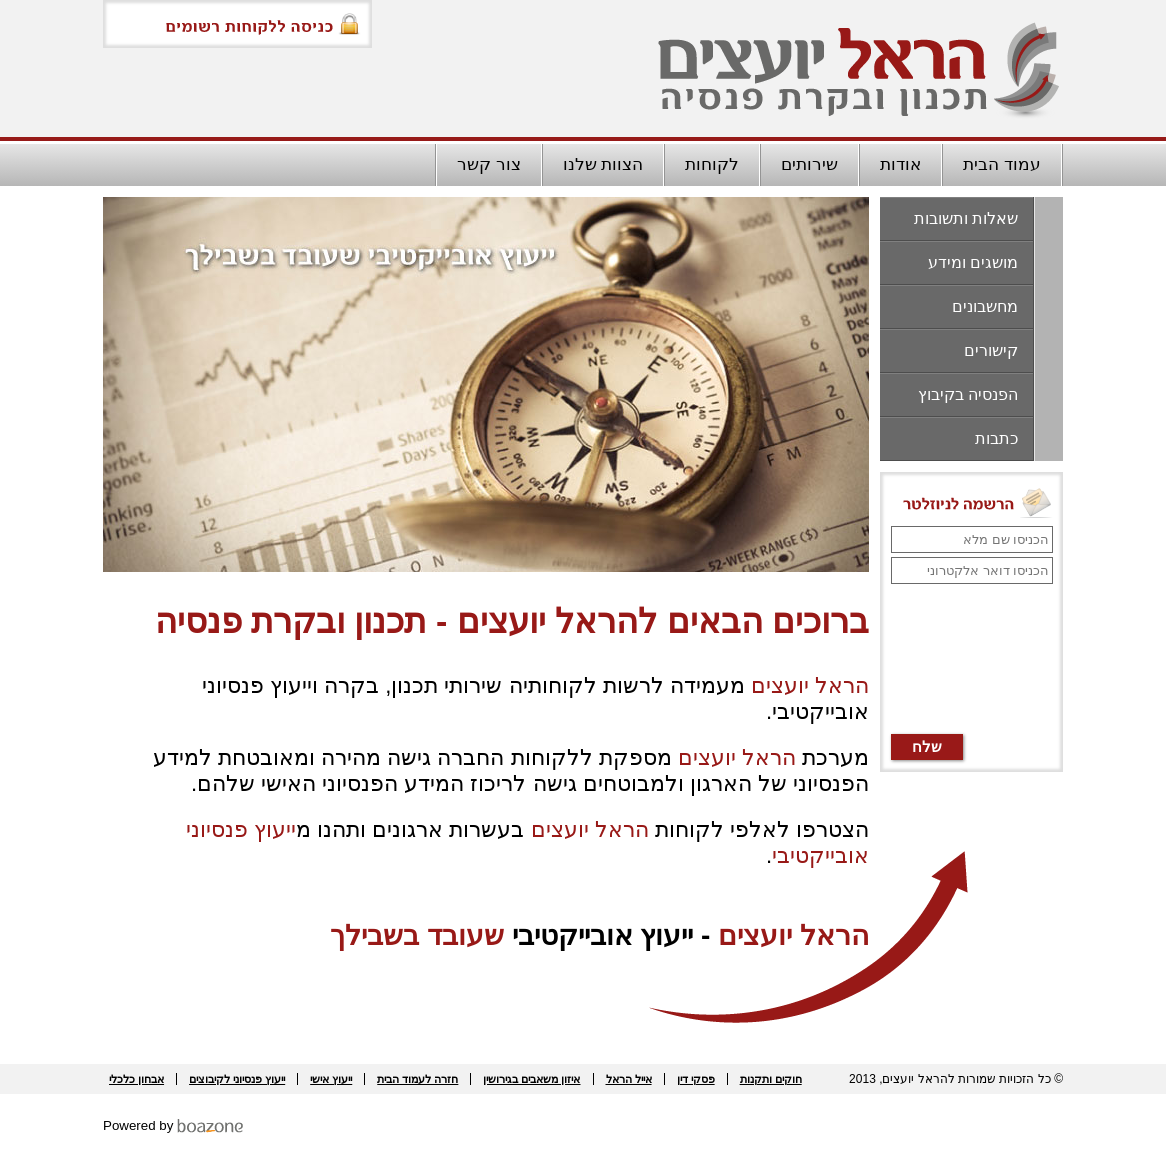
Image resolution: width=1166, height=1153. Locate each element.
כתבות (996, 438)
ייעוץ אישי (331, 1079)
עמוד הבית (1002, 164)
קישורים (991, 350)
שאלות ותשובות (966, 218)
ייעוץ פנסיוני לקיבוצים (237, 1079)
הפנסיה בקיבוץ (968, 394)
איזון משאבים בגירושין (531, 1079)
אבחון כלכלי (136, 1079)
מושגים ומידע (973, 262)
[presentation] (971, 660)
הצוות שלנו (603, 164)
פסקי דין (696, 1079)
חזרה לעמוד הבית (417, 1079)
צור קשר (489, 164)
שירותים (809, 164)
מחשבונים (985, 306)
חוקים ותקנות (771, 1079)
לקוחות (712, 164)
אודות (900, 164)
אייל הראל (629, 1079)
